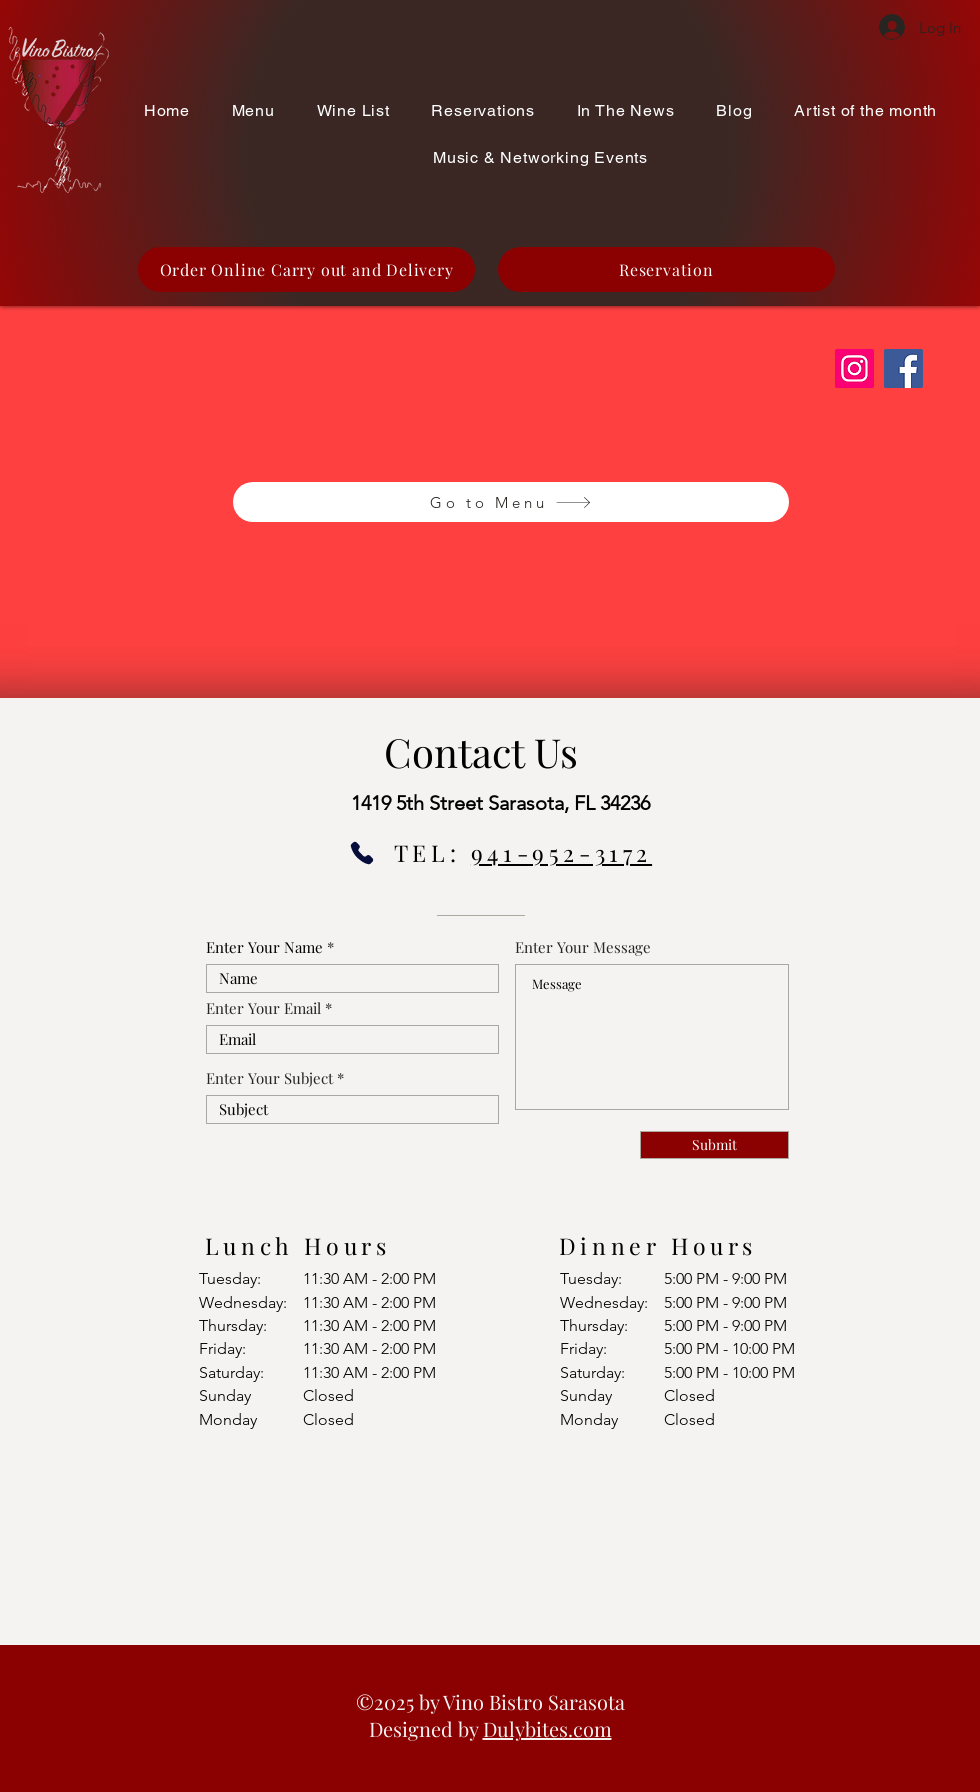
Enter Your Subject (269, 1078)
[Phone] (362, 853)
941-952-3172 (561, 852)
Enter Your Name (264, 947)
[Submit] (714, 1145)
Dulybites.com (547, 1728)
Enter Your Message (583, 947)
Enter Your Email (263, 1008)
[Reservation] (666, 269)
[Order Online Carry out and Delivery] (306, 269)
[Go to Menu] (511, 502)
